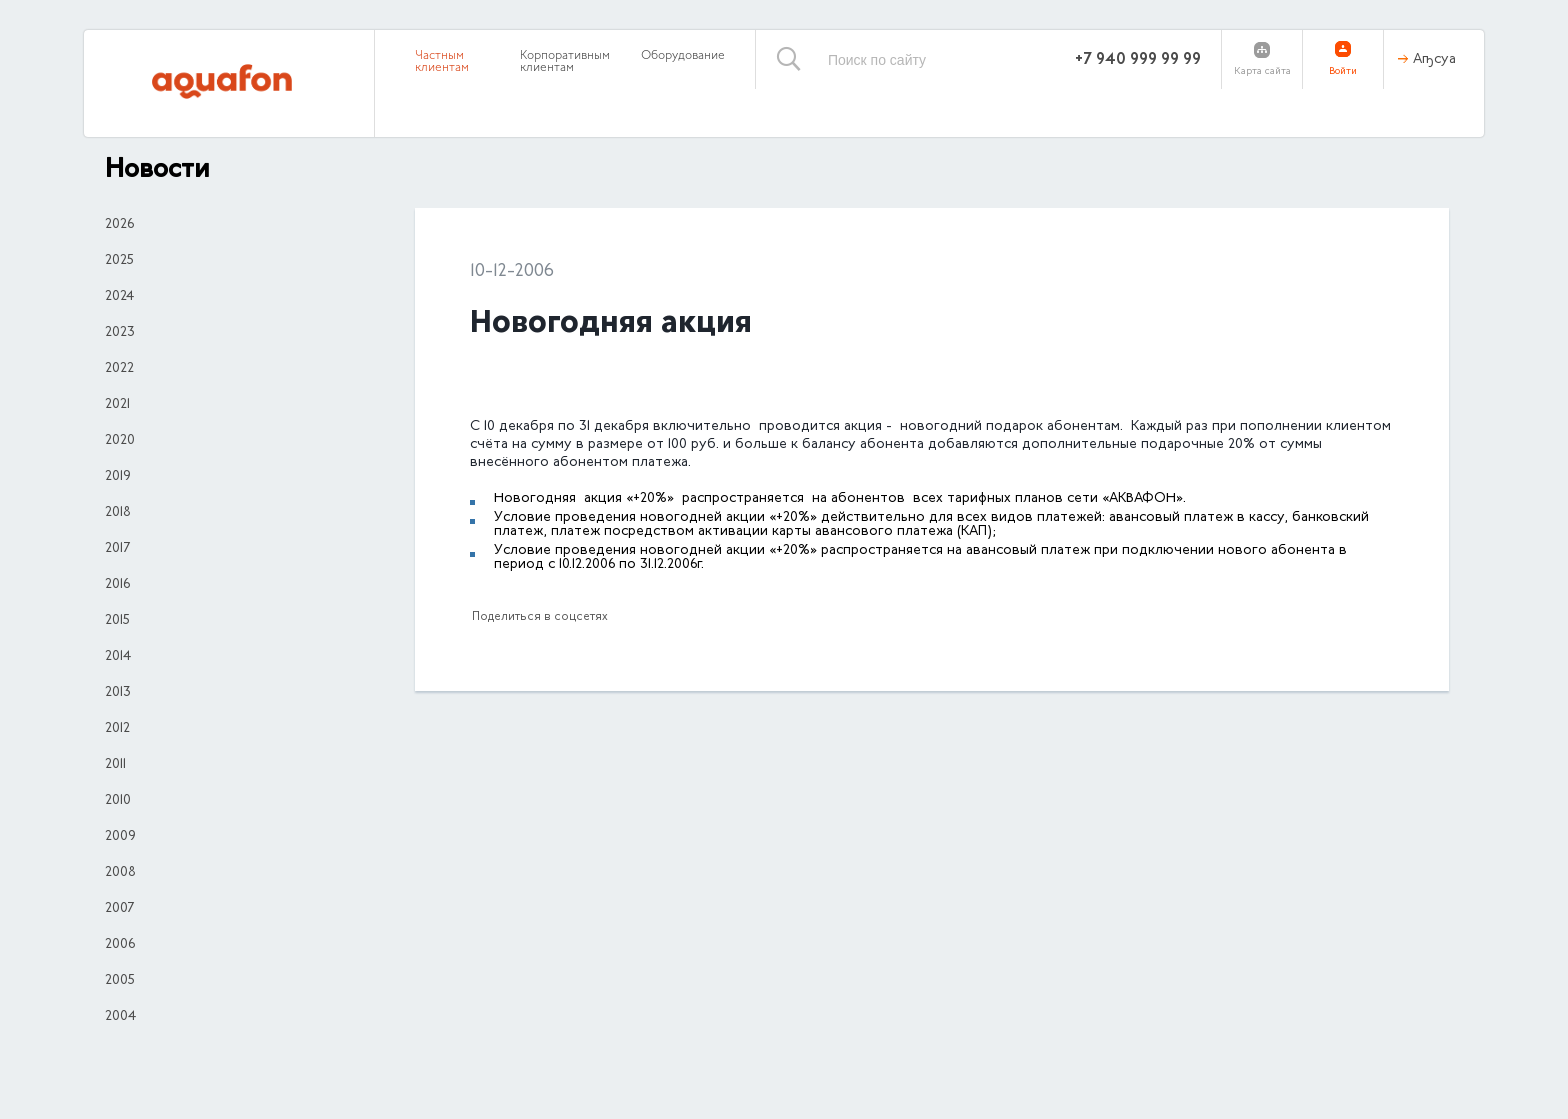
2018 (118, 513)
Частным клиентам (442, 62)
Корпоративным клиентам (565, 62)
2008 (120, 873)
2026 (119, 225)
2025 (119, 261)
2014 (118, 657)
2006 (120, 945)
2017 (117, 549)
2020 (120, 441)
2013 (118, 693)
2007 (119, 909)
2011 (115, 765)
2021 (117, 405)
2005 (120, 981)
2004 (120, 1017)
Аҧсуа (1434, 60)
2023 (120, 333)
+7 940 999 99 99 (1138, 60)
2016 (117, 585)
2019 (118, 477)
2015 (117, 621)
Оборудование (683, 56)
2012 (117, 729)
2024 (119, 297)
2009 (120, 837)
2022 (119, 369)
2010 (118, 801)
